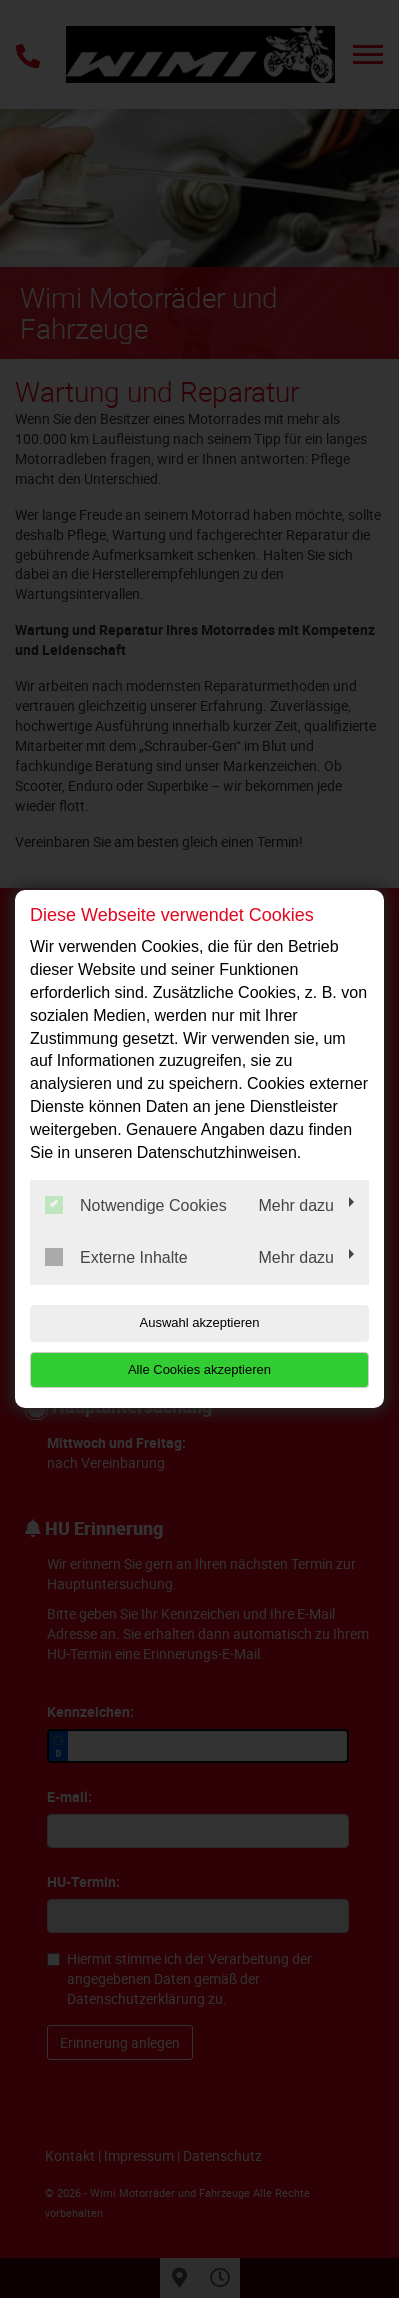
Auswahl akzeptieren (200, 1322)
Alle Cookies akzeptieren (199, 1369)
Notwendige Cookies (136, 1205)
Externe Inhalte (116, 1257)
